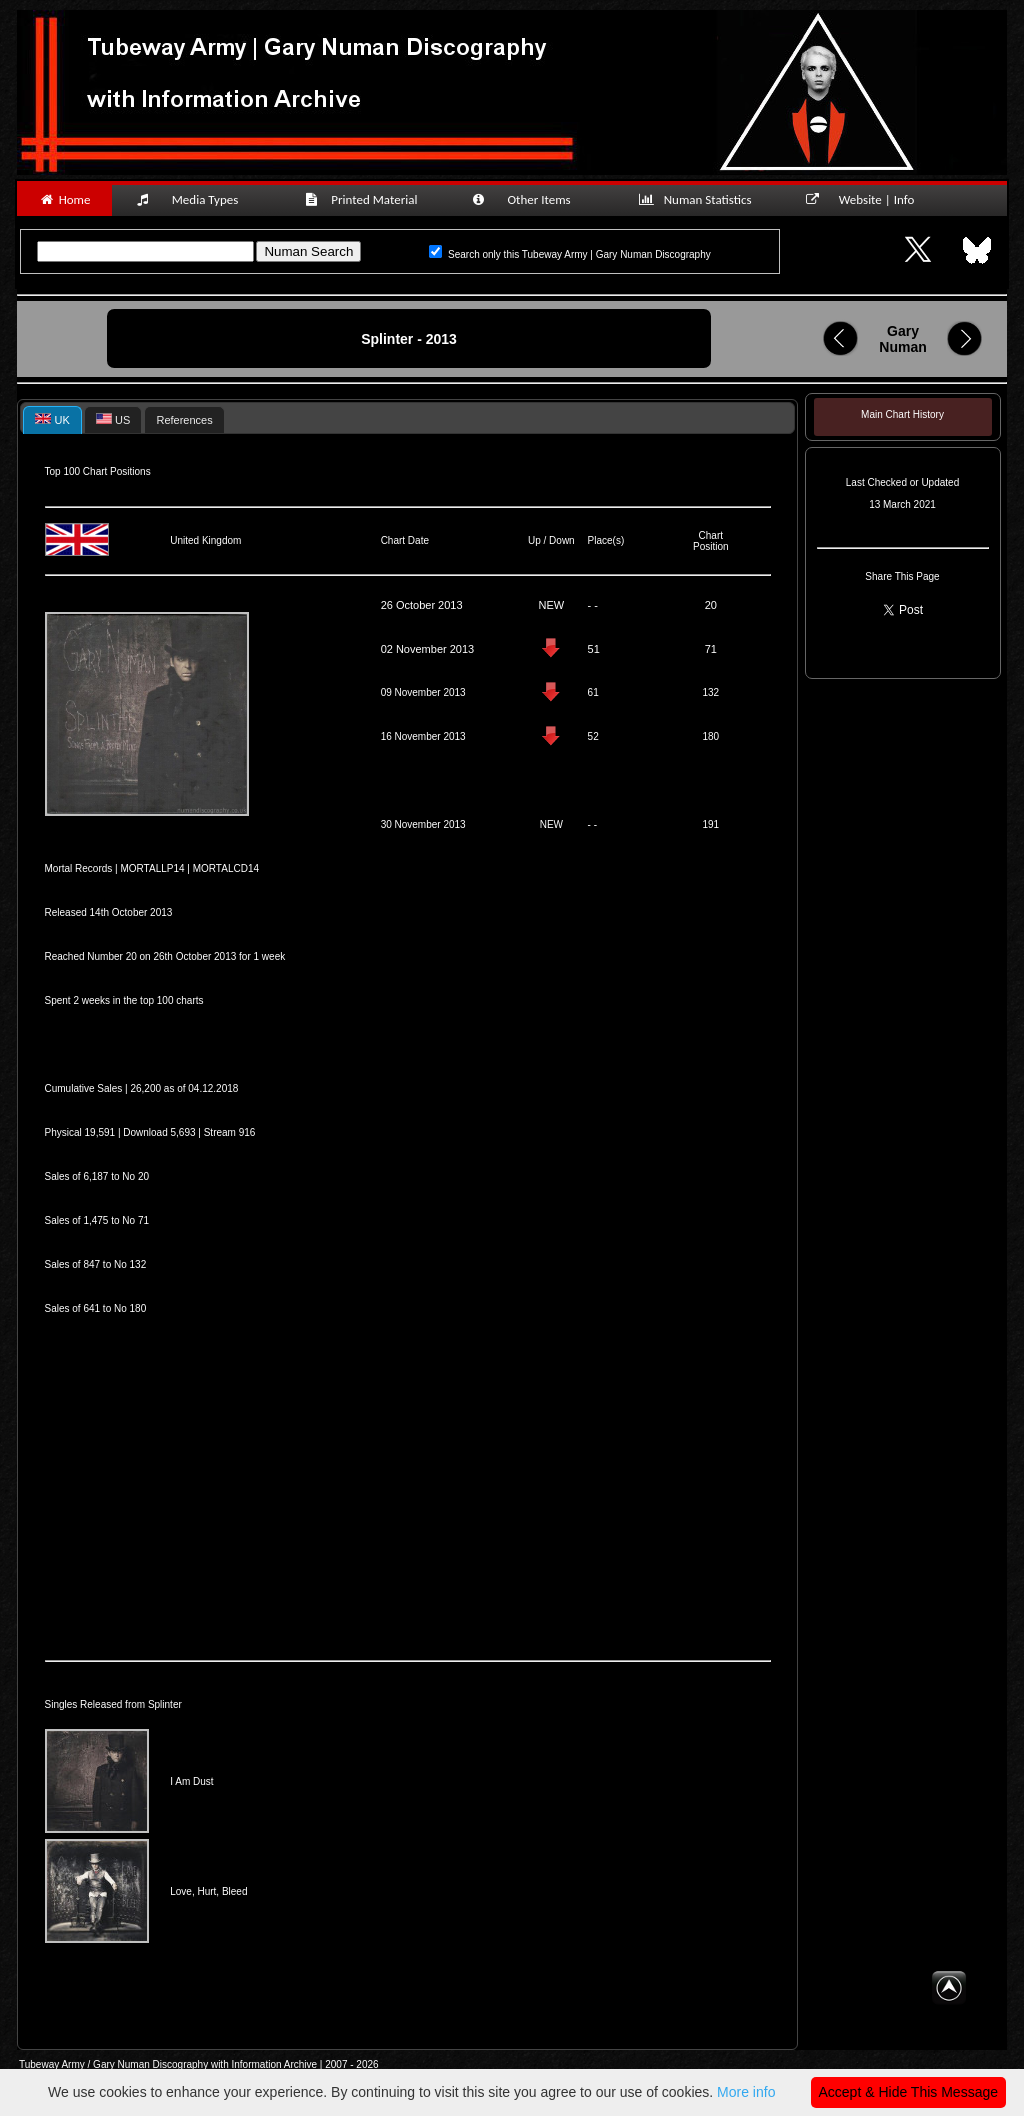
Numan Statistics (699, 199)
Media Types (196, 199)
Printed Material (364, 199)
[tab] (52, 419)
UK (52, 419)
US (113, 419)
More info (746, 2092)
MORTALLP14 (152, 868)
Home (64, 199)
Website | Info (866, 199)
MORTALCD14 (226, 868)
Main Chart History (902, 414)
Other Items (532, 199)
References (184, 420)
